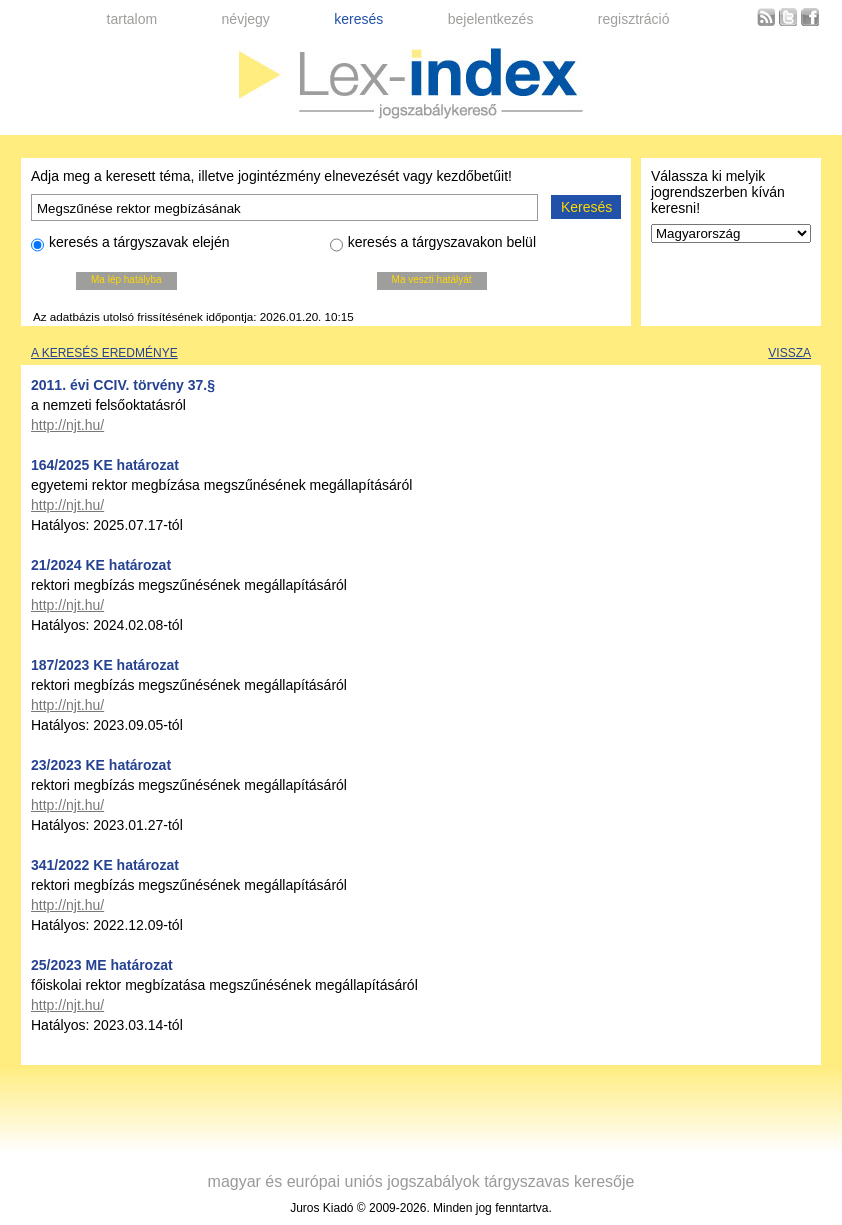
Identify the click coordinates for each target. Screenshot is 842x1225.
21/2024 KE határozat (101, 565)
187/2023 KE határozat (105, 665)
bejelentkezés (491, 19)
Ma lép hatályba (126, 279)
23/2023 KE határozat (101, 765)
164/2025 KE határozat (105, 465)
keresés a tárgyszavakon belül (433, 245)
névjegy (246, 19)
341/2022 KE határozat (105, 865)
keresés (358, 19)
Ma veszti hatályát (432, 279)
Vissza (789, 353)
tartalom (132, 19)
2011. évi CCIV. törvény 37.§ (123, 385)
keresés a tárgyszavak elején (130, 245)
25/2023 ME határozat (102, 965)
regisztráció (634, 19)
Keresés (586, 207)
